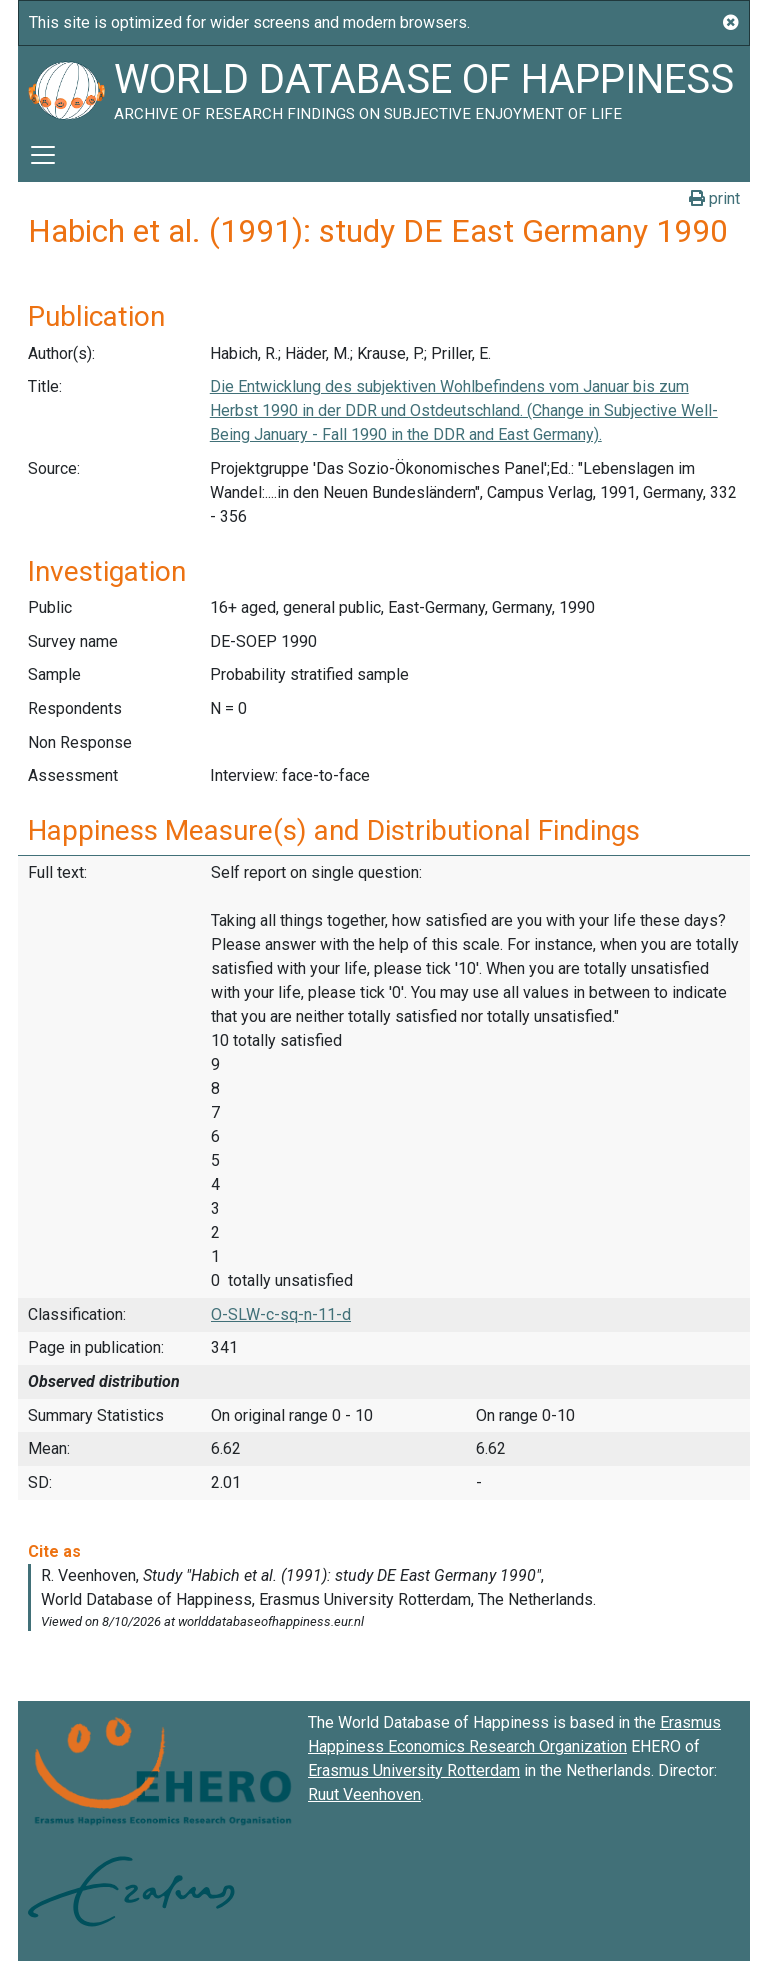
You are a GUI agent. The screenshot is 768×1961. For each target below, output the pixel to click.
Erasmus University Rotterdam (414, 1770)
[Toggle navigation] (43, 155)
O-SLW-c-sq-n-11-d (281, 1314)
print (714, 198)
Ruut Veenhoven (364, 1794)
